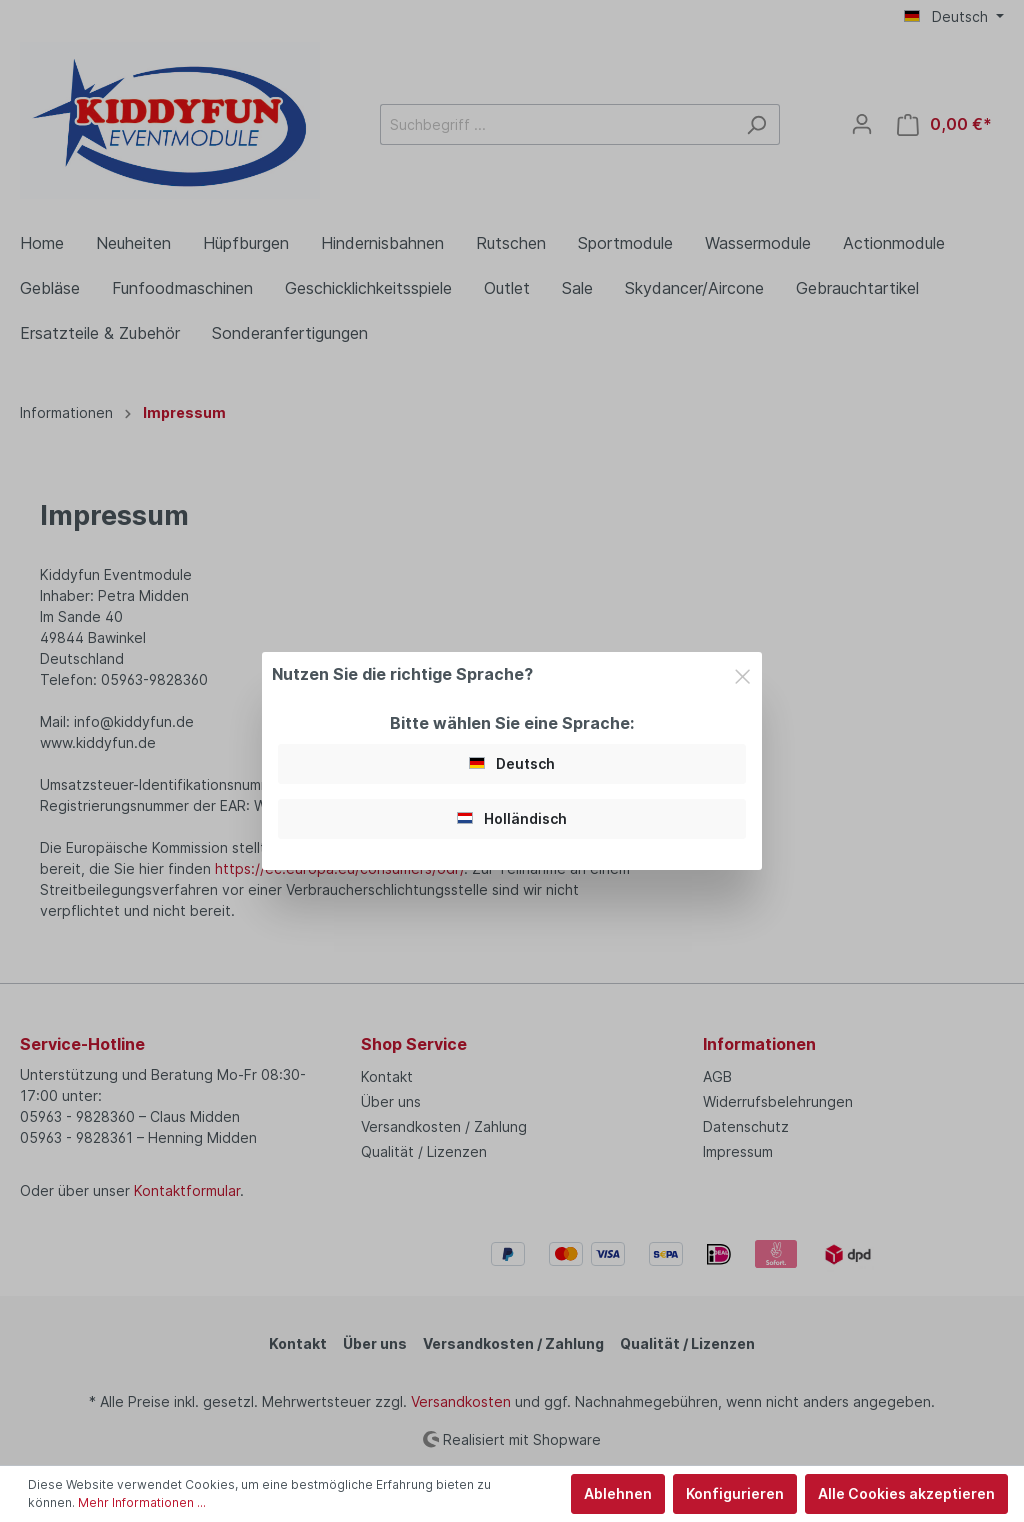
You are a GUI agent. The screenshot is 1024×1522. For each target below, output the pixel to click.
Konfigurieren (735, 1493)
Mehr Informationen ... (142, 1502)
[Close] (742, 673)
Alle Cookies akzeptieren (906, 1493)
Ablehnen (618, 1493)
